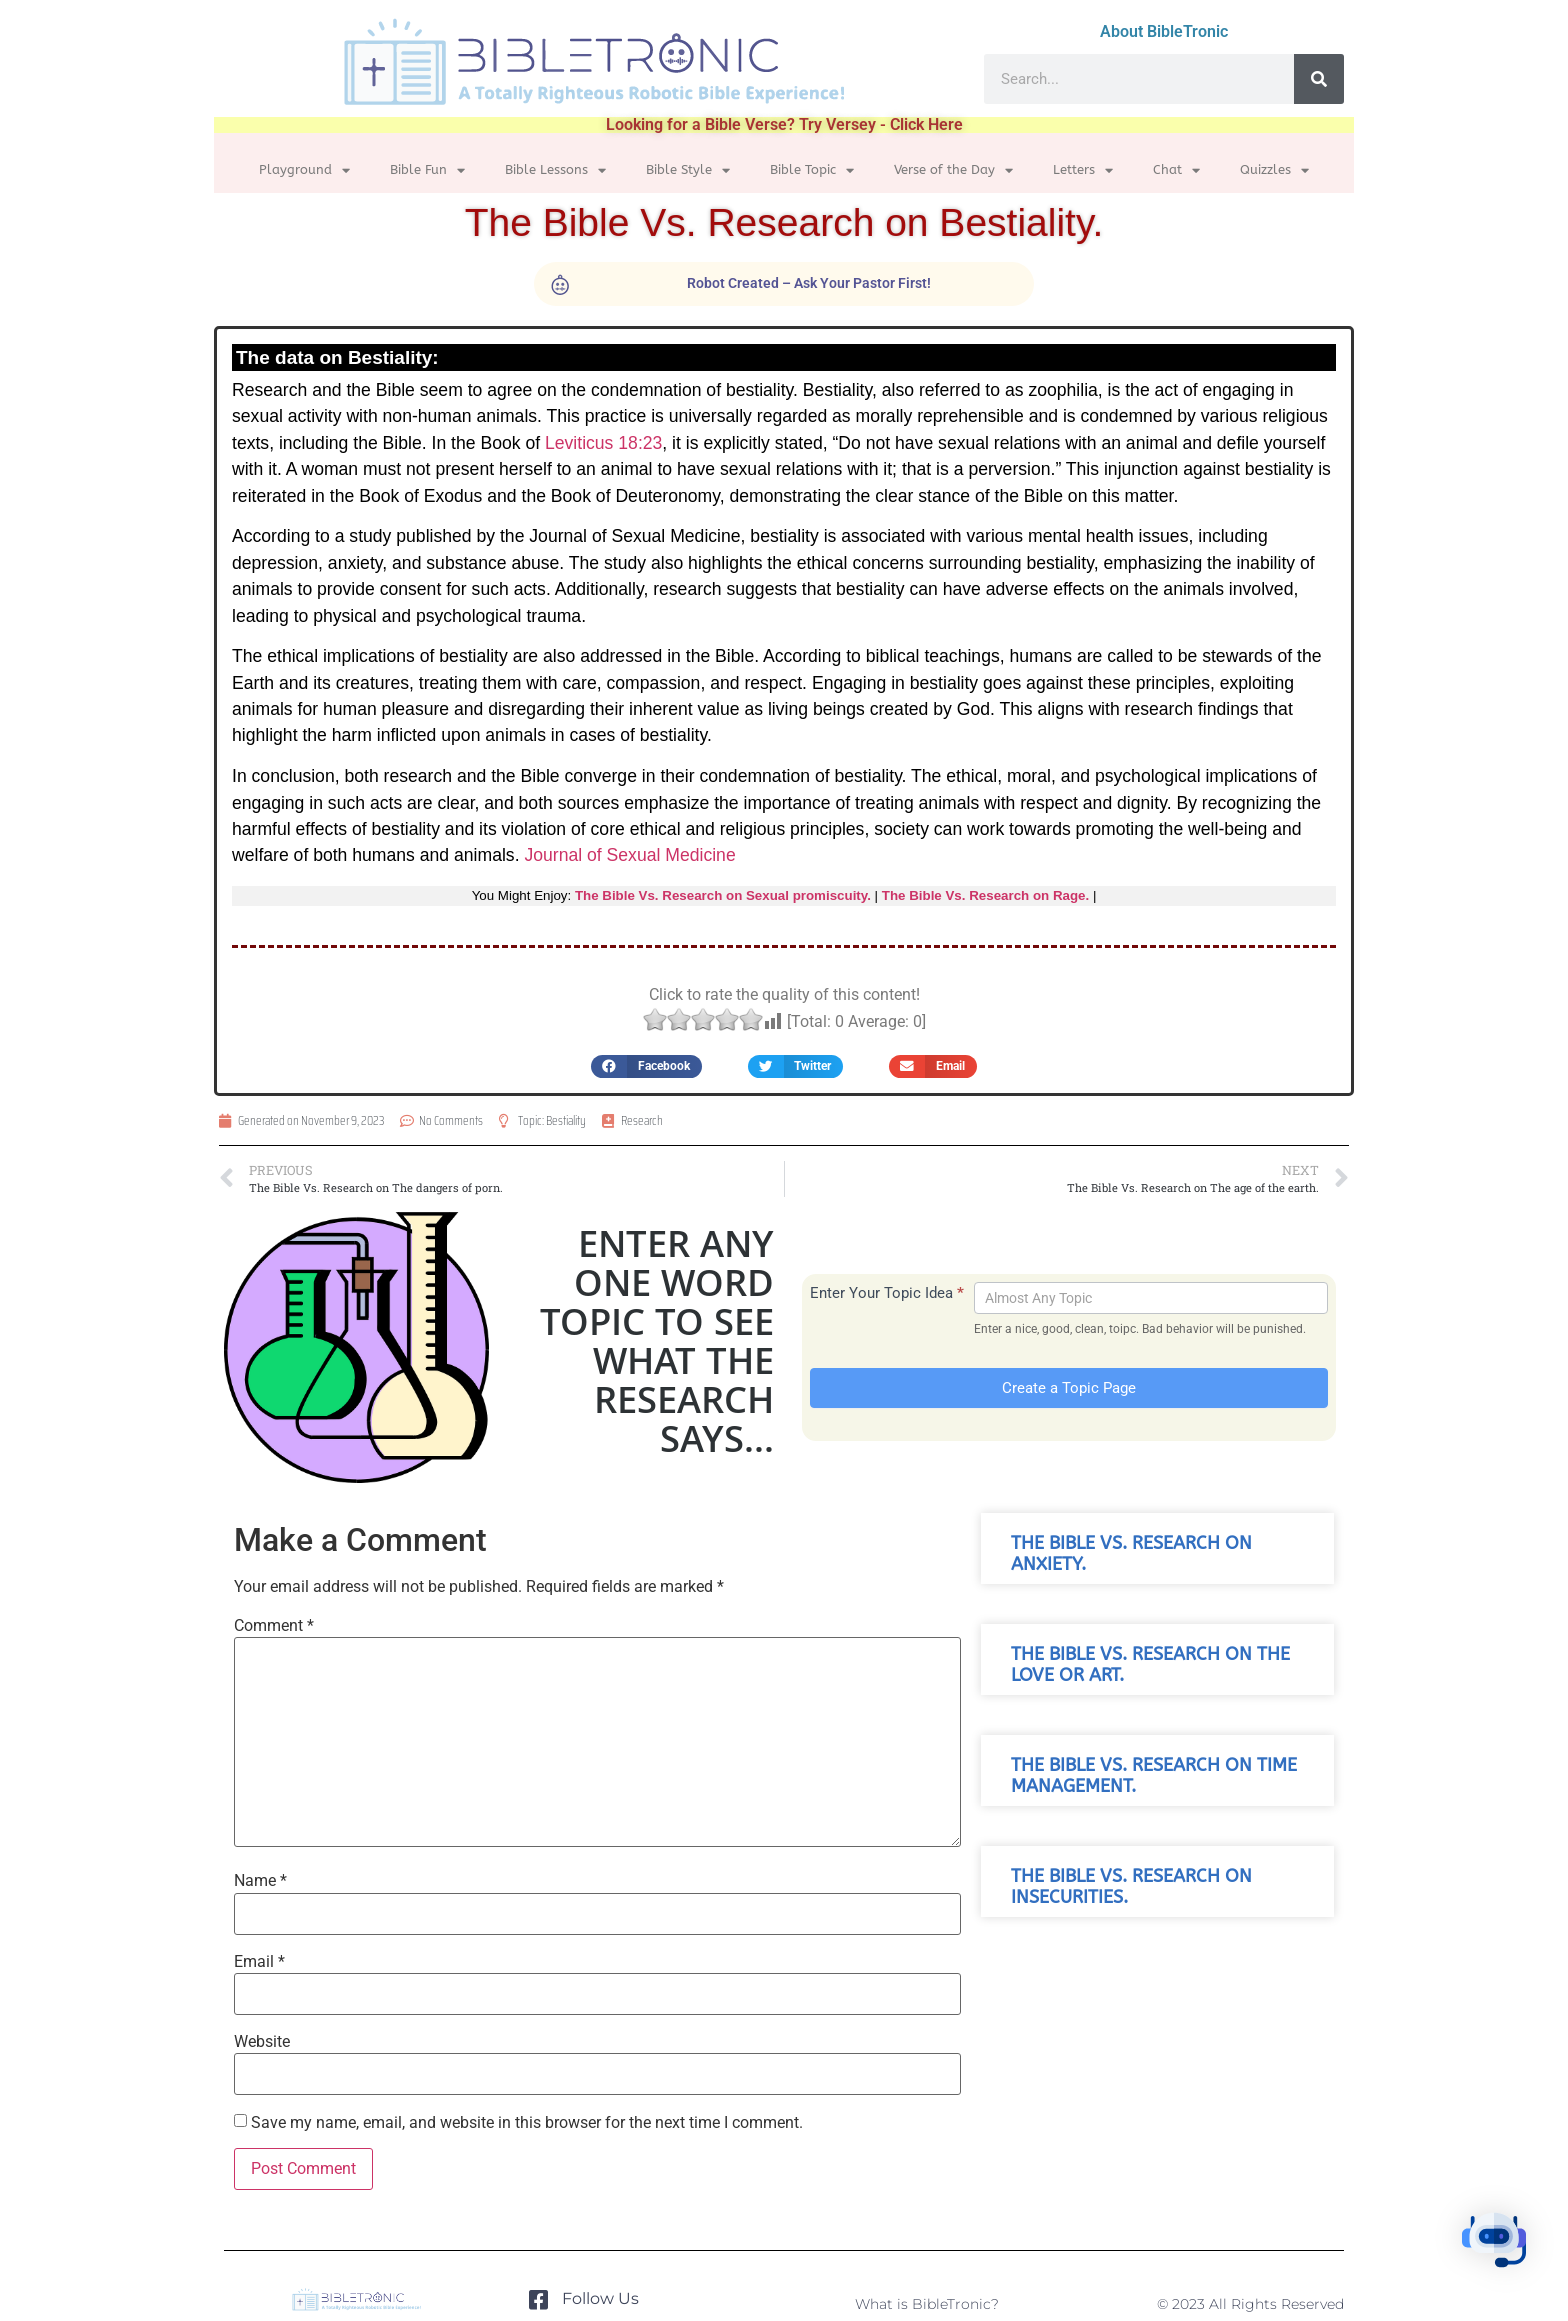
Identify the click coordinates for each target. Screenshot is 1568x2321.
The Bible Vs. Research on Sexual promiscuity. (723, 895)
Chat (1176, 170)
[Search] (1319, 79)
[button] (646, 1066)
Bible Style (688, 170)
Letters (1083, 170)
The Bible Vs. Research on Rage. (985, 895)
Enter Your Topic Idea (887, 1293)
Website (262, 2042)
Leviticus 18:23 (603, 443)
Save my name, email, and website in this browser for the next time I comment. (527, 2123)
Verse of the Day (953, 170)
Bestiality (566, 1120)
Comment (274, 1626)
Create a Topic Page (1069, 1388)
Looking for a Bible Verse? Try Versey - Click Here (784, 124)
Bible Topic (812, 170)
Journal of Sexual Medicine (629, 855)
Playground (304, 170)
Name (260, 1881)
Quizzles (1274, 170)
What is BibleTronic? (927, 2304)
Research (642, 1120)
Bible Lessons (555, 170)
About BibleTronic (1164, 31)
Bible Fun (427, 170)
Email (259, 1962)
